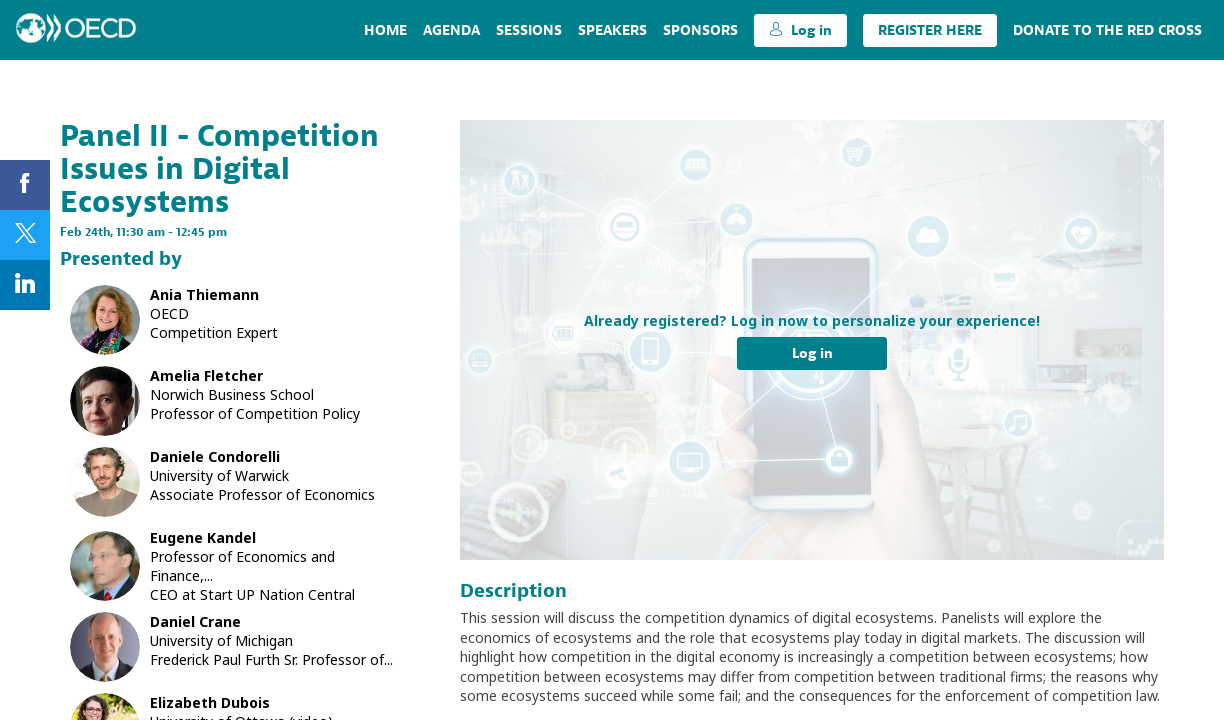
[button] (800, 30)
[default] (700, 30)
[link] (385, 30)
